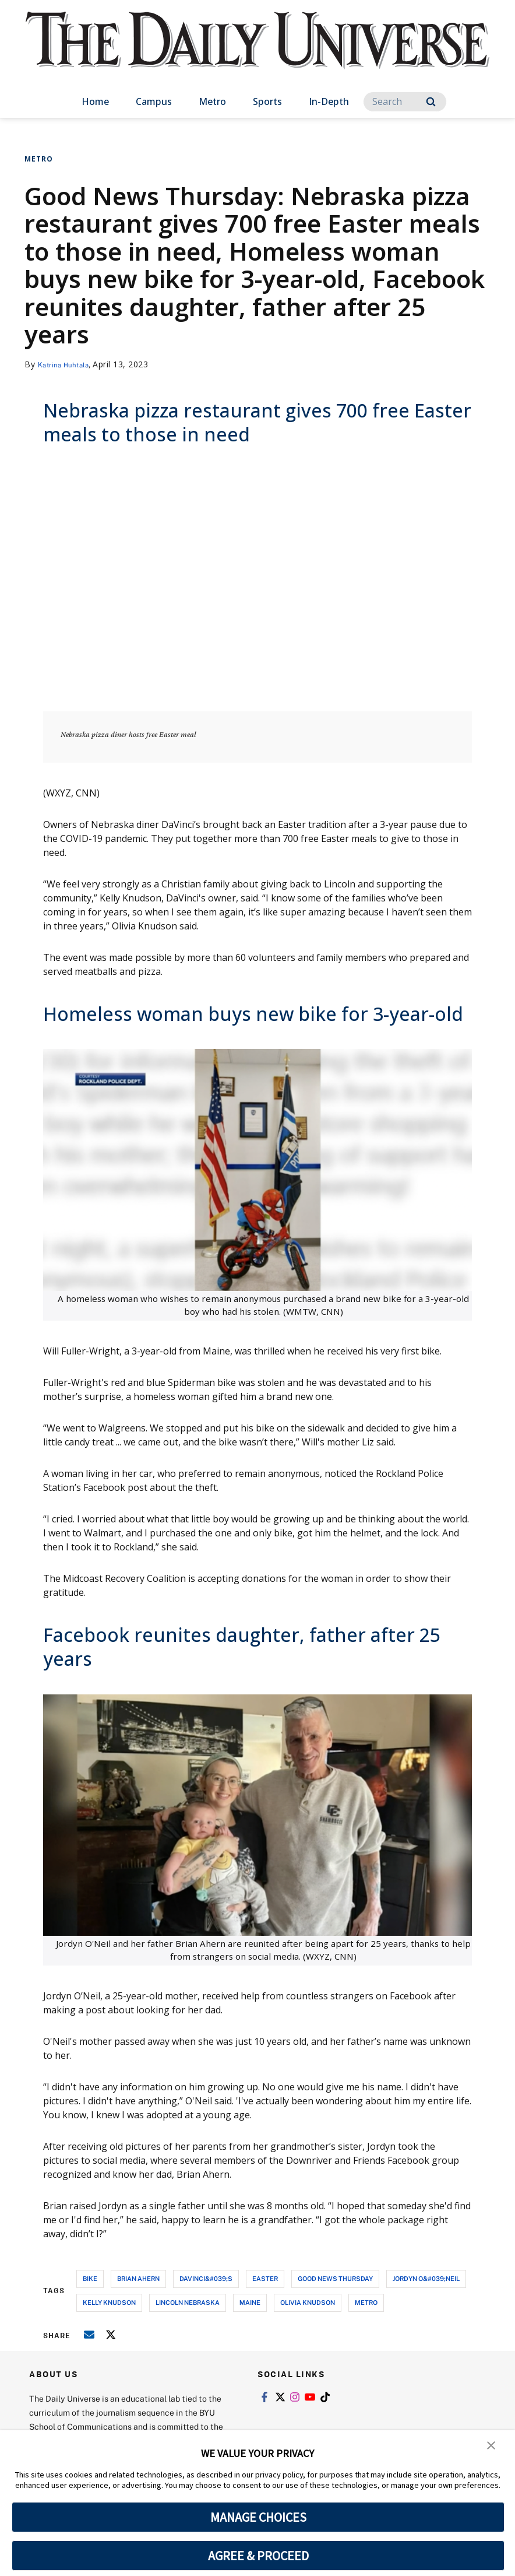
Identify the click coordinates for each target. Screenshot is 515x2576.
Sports (267, 101)
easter (265, 2278)
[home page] (257, 52)
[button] (492, 2447)
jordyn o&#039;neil (426, 2278)
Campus (154, 101)
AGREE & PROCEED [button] (258, 2555)
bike (90, 2278)
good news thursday (335, 2278)
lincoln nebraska (188, 2302)
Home (95, 101)
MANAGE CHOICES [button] (258, 2517)
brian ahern (138, 2278)
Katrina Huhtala (70, 364)
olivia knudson (307, 2302)
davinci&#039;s (205, 2278)
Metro (212, 101)
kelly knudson (109, 2302)
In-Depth (329, 101)
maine (249, 2302)
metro (366, 2302)
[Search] (405, 102)
